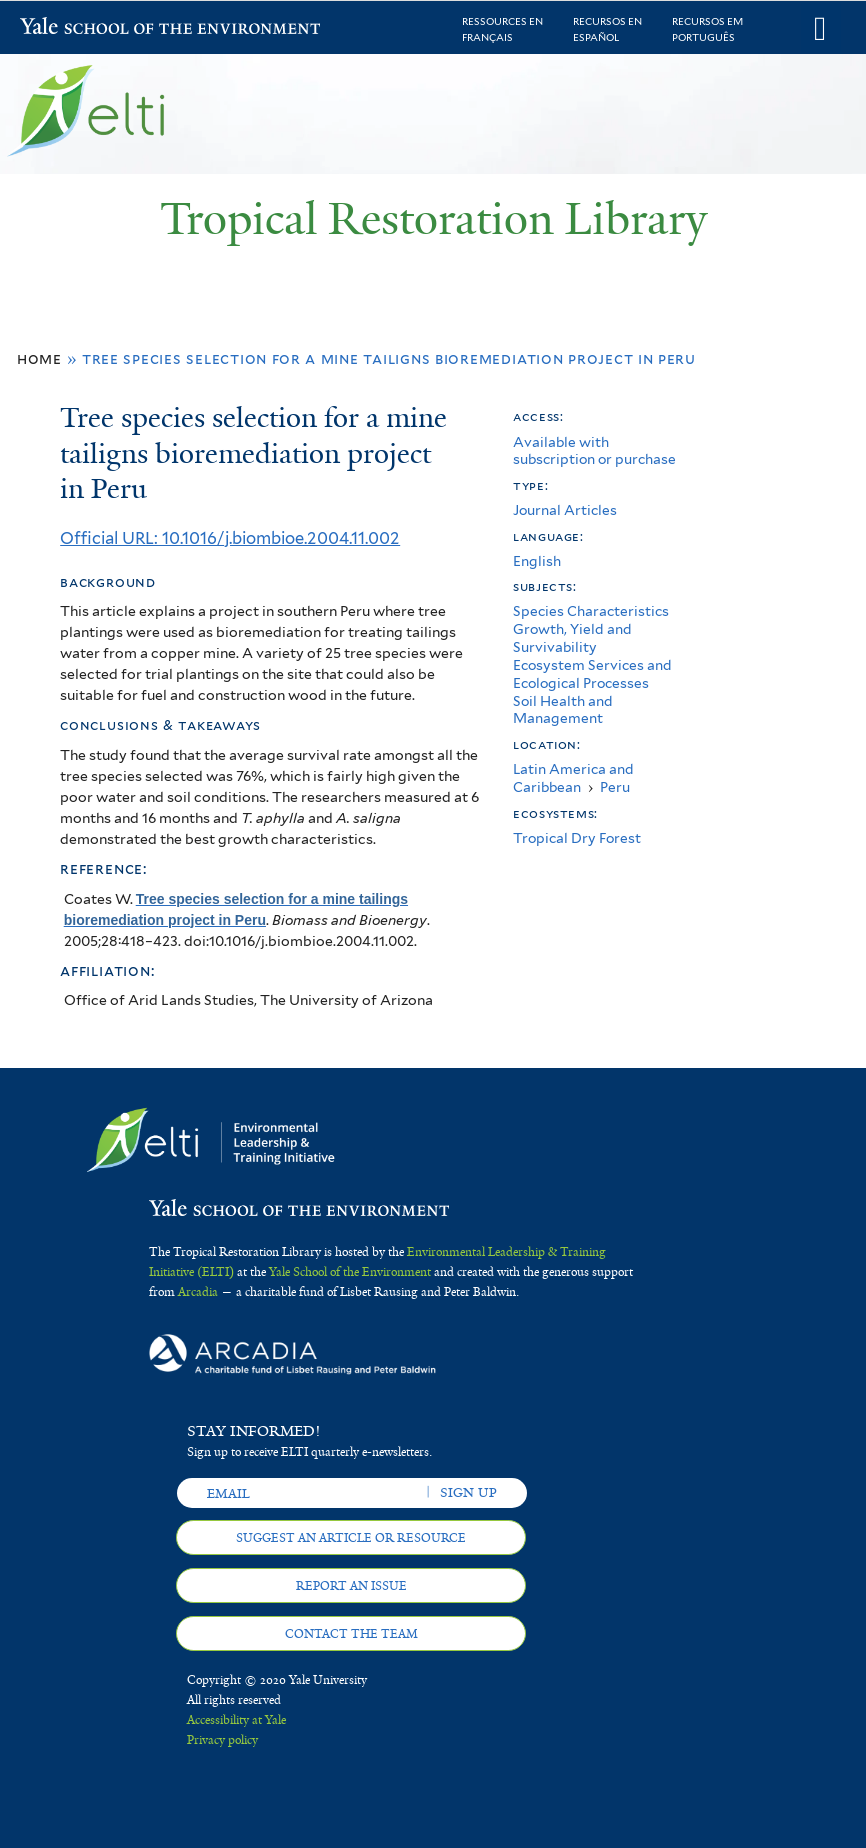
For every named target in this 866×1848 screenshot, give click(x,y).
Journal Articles (565, 510)
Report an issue (351, 1586)
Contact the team (351, 1634)
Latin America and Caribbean (573, 778)
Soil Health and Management (563, 710)
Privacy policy (222, 1740)
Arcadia (198, 1292)
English (537, 561)
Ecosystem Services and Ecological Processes (592, 674)
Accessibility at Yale (236, 1720)
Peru (615, 787)
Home (39, 358)
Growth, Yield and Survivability (572, 638)
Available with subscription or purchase (594, 451)
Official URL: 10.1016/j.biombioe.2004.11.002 (230, 538)
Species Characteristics (591, 611)
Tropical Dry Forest (577, 838)
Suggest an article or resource (351, 1538)
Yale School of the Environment (72, 28)
